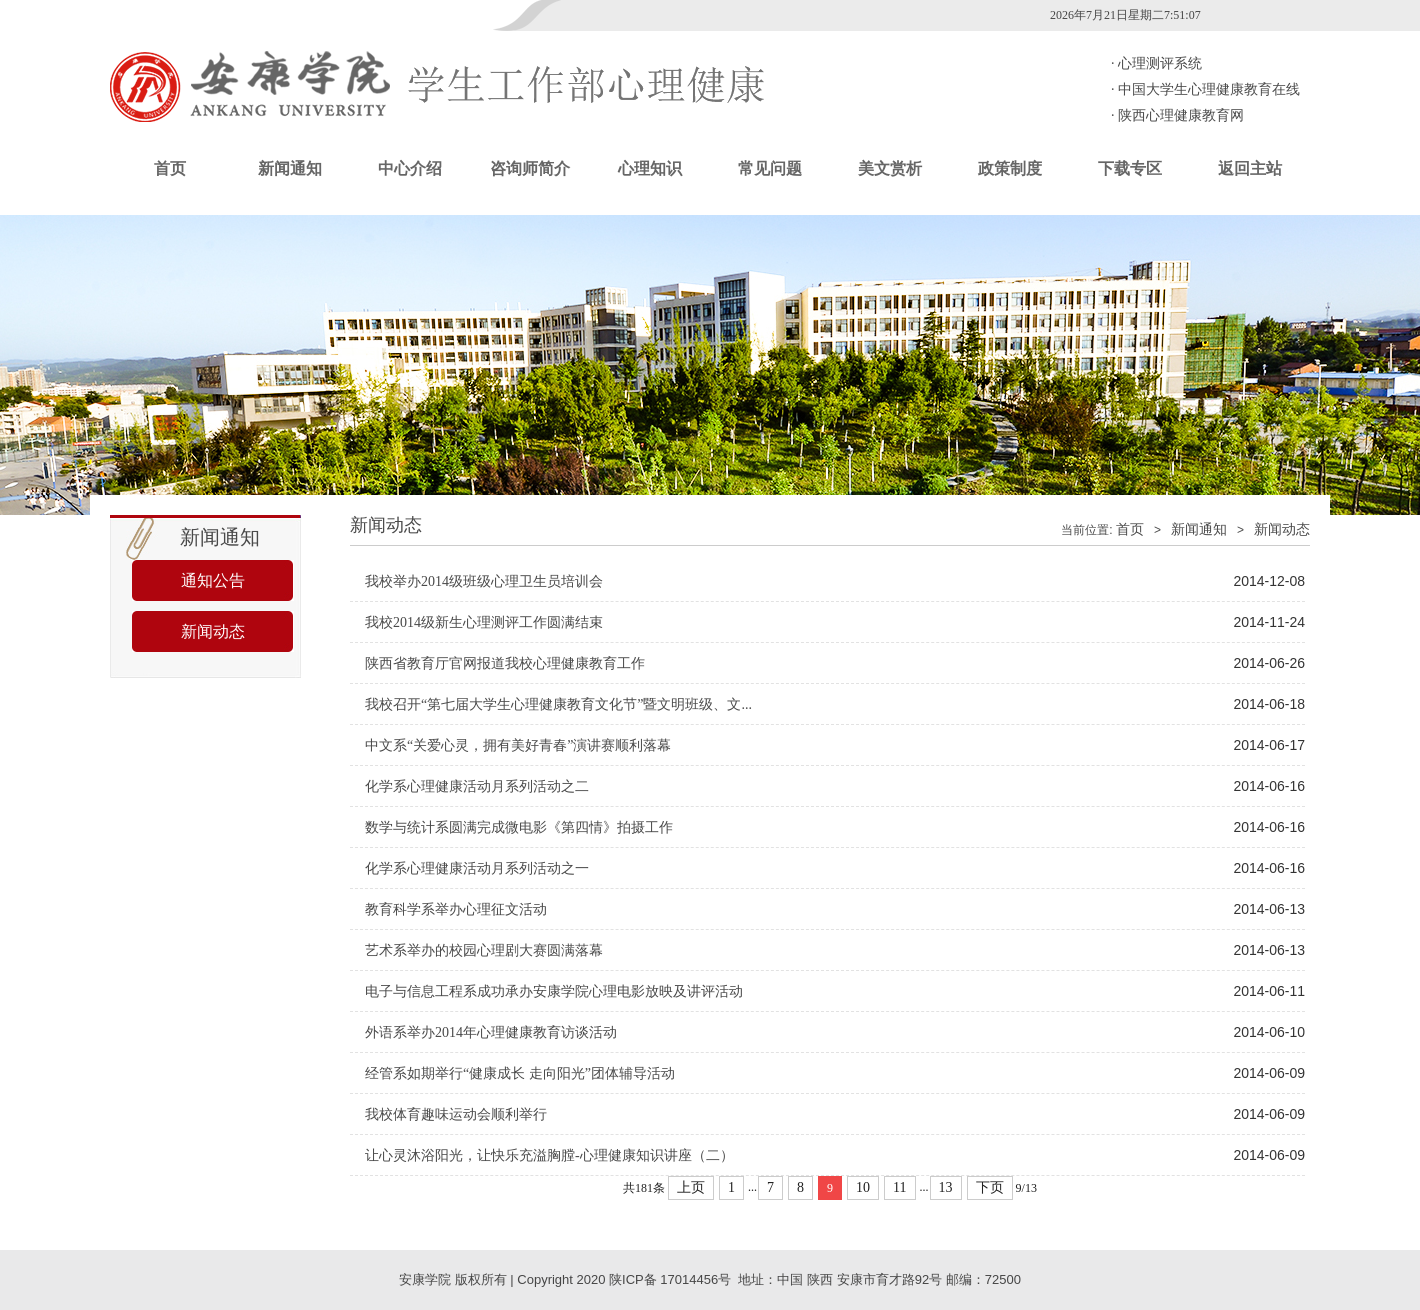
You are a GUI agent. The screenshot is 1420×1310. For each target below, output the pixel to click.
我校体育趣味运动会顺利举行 (456, 1114)
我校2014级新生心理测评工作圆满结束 (484, 622)
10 (863, 1187)
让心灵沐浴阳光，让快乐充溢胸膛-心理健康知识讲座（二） (549, 1155)
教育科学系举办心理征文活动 (456, 909)
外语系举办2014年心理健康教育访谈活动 (491, 1032)
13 (946, 1187)
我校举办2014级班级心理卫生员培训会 (484, 581)
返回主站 (1250, 168)
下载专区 (1130, 168)
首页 (170, 168)
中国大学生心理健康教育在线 (1205, 89)
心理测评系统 (1156, 63)
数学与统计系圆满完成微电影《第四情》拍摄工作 (519, 827)
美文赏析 (890, 168)
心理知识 (650, 168)
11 (899, 1187)
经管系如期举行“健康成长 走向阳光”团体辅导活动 (520, 1073)
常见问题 (770, 168)
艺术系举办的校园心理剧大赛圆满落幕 (484, 950)
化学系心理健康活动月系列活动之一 (477, 868)
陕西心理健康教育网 (1177, 115)
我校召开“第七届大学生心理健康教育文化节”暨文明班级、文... (558, 704)
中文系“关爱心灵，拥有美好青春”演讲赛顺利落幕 (518, 745)
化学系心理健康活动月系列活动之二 (477, 786)
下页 (990, 1187)
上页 (691, 1187)
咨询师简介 (530, 168)
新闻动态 (213, 631)
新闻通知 (290, 168)
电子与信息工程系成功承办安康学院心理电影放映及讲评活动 (554, 991)
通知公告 (213, 580)
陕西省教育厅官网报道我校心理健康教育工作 (505, 663)
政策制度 (1010, 168)
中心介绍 (410, 168)
